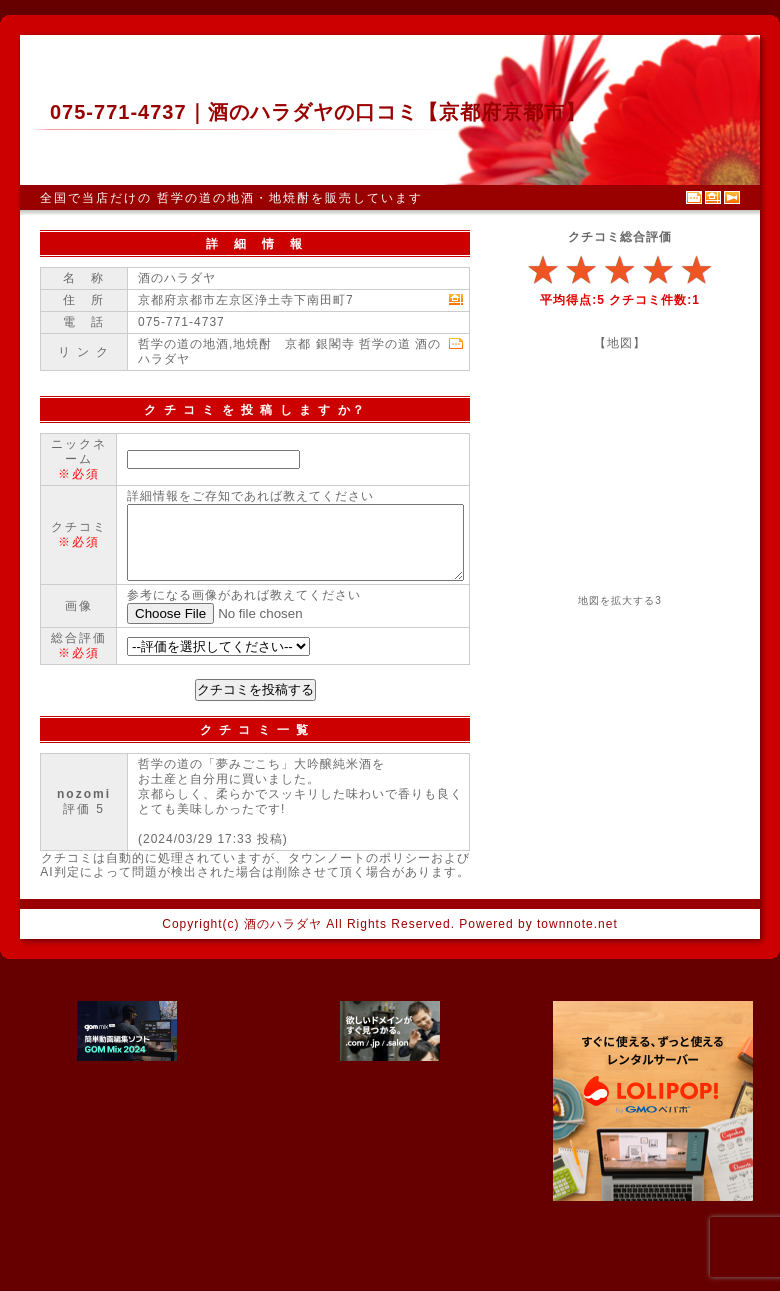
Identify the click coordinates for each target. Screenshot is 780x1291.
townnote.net (577, 999)
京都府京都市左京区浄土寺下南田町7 (246, 300)
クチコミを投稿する (255, 764)
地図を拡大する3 (620, 600)
